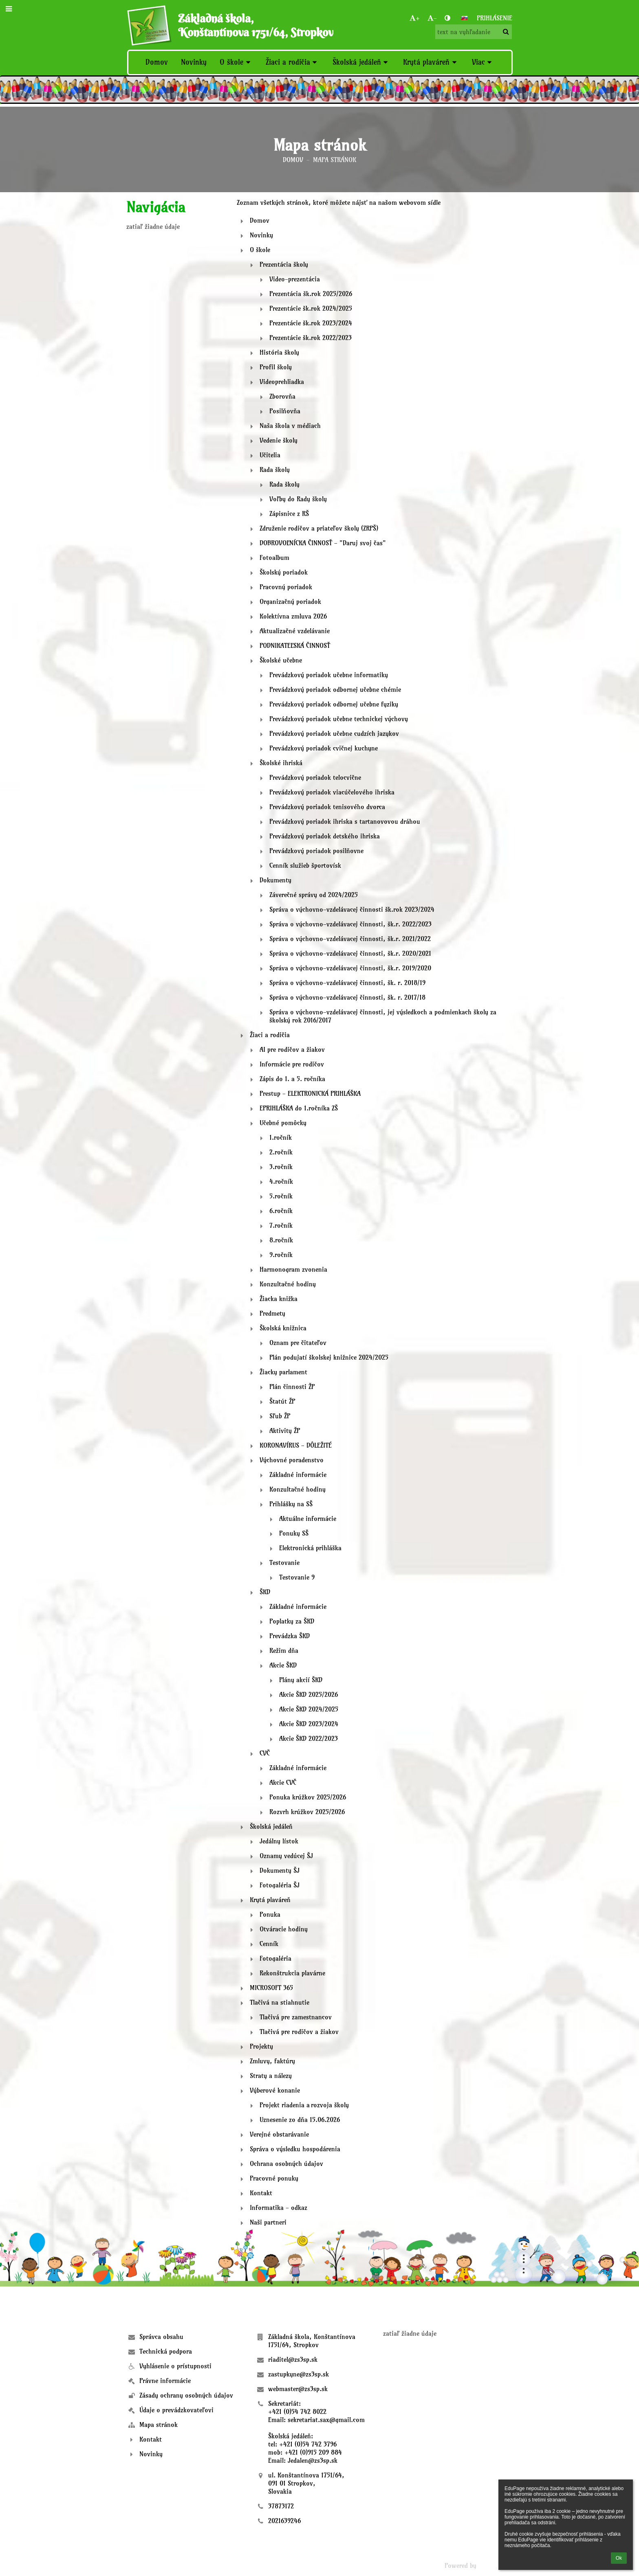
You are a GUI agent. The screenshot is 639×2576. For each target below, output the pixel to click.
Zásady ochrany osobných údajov (186, 2395)
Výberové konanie (275, 2090)
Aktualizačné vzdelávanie (295, 631)
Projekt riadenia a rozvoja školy (304, 2105)
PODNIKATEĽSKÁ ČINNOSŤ (295, 645)
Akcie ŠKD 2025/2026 (308, 1694)
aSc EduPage (495, 2565)
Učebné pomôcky (283, 1123)
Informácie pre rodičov (292, 1064)
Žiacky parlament (283, 1372)
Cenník (269, 1944)
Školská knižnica (283, 1328)
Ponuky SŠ (293, 1533)
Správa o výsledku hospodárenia (295, 2149)
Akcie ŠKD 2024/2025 (308, 1709)
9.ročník (281, 1255)
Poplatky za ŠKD (291, 1621)
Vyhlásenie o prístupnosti (175, 2366)
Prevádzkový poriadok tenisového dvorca (327, 807)
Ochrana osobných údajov (286, 2163)
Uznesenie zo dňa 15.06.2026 (300, 2119)
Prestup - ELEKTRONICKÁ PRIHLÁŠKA (310, 1093)
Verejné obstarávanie (279, 2134)
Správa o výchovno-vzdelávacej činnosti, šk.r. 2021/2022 (350, 939)
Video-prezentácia (294, 279)
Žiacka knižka (278, 1299)
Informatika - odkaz (278, 2207)
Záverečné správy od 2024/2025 (313, 895)
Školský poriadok (284, 572)
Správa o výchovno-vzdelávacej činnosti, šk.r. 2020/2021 (350, 953)
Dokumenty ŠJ (280, 1870)
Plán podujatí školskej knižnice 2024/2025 (328, 1357)
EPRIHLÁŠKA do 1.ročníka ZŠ (299, 1108)
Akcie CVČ (282, 1782)
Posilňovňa (284, 411)
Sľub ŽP (279, 1416)
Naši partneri (268, 2222)
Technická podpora (165, 2351)
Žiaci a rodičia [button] (293, 62)
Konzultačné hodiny (288, 1284)
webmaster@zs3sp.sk (298, 2389)
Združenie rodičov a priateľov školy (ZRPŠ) (319, 528)
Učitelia (270, 455)
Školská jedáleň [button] (361, 62)
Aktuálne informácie (307, 1518)
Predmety (272, 1313)
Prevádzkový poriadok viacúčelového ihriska (331, 792)
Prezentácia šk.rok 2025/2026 (310, 294)
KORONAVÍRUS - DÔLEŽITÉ (296, 1445)
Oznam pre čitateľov (297, 1342)
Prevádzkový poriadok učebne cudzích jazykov (334, 733)
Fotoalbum (274, 557)
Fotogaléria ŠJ (280, 1885)
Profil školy (276, 367)
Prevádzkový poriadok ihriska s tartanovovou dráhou (344, 821)
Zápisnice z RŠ (289, 513)
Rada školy (275, 469)
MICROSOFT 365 (271, 1988)
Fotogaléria (275, 1958)
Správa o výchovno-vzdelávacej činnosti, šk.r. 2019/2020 (350, 968)
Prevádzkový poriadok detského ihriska (324, 836)
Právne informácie (165, 2380)
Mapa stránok (334, 160)
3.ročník (281, 1167)
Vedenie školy (278, 440)
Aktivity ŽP (284, 1430)
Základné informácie (297, 1474)
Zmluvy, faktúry (272, 2061)
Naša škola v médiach (290, 425)
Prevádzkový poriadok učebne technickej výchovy (338, 719)
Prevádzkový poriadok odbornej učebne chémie (335, 689)
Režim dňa (283, 1650)
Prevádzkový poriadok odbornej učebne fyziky (333, 704)
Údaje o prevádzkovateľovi (176, 2410)
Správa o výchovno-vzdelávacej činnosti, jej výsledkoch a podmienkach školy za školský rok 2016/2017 (382, 1016)
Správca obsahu (161, 2336)
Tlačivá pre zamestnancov (296, 2017)
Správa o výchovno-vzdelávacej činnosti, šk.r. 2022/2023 (350, 924)
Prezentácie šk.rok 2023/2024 (310, 323)
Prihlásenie (494, 18)
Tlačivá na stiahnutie (279, 2002)
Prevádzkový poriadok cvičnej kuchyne (323, 748)
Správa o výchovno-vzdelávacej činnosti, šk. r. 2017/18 (347, 997)
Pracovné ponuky (274, 2178)
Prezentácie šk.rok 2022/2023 (310, 338)
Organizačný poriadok (290, 601)
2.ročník (281, 1152)
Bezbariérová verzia (158, 2565)
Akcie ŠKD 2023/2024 (308, 1724)
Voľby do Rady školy (298, 499)
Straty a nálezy (271, 2075)
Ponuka (270, 1914)
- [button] (432, 18)
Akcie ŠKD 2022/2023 (308, 1738)
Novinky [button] (194, 62)
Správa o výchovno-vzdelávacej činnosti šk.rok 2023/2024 (351, 909)
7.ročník (281, 1225)
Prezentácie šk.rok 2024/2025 (310, 308)
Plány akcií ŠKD (300, 1680)
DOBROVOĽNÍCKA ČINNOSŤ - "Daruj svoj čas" (323, 543)
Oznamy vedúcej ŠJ (286, 1856)
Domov (293, 160)
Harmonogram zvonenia (293, 1269)
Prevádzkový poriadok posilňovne (316, 851)
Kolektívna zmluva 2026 (293, 616)
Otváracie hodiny (284, 1929)
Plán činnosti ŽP (292, 1386)
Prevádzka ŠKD (289, 1636)
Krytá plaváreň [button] (431, 62)
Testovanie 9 (297, 1577)
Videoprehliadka (282, 381)
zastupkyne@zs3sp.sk (298, 2374)
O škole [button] (236, 62)
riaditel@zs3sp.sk (292, 2359)
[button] (464, 18)
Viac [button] (483, 62)
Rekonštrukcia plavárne (292, 1973)
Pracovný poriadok (286, 587)
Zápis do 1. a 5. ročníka (292, 1079)
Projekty (261, 2046)
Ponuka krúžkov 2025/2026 (307, 1797)
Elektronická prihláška (310, 1548)
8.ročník (281, 1240)
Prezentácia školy (284, 264)
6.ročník (281, 1211)
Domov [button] (156, 62)
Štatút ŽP (282, 1401)
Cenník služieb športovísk (305, 865)
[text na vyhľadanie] (473, 31)
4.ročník (281, 1181)
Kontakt (261, 2193)
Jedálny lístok (279, 1841)
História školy (279, 352)
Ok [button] (619, 2558)
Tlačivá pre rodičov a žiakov (299, 2031)
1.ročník (280, 1137)
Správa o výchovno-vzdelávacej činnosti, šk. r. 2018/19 (347, 983)
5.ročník (281, 1196)
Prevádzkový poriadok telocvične (315, 777)
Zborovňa (282, 396)
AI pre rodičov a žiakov (292, 1049)
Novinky (261, 235)
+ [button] (415, 18)
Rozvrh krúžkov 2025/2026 (307, 1812)
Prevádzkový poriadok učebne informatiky (328, 675)
